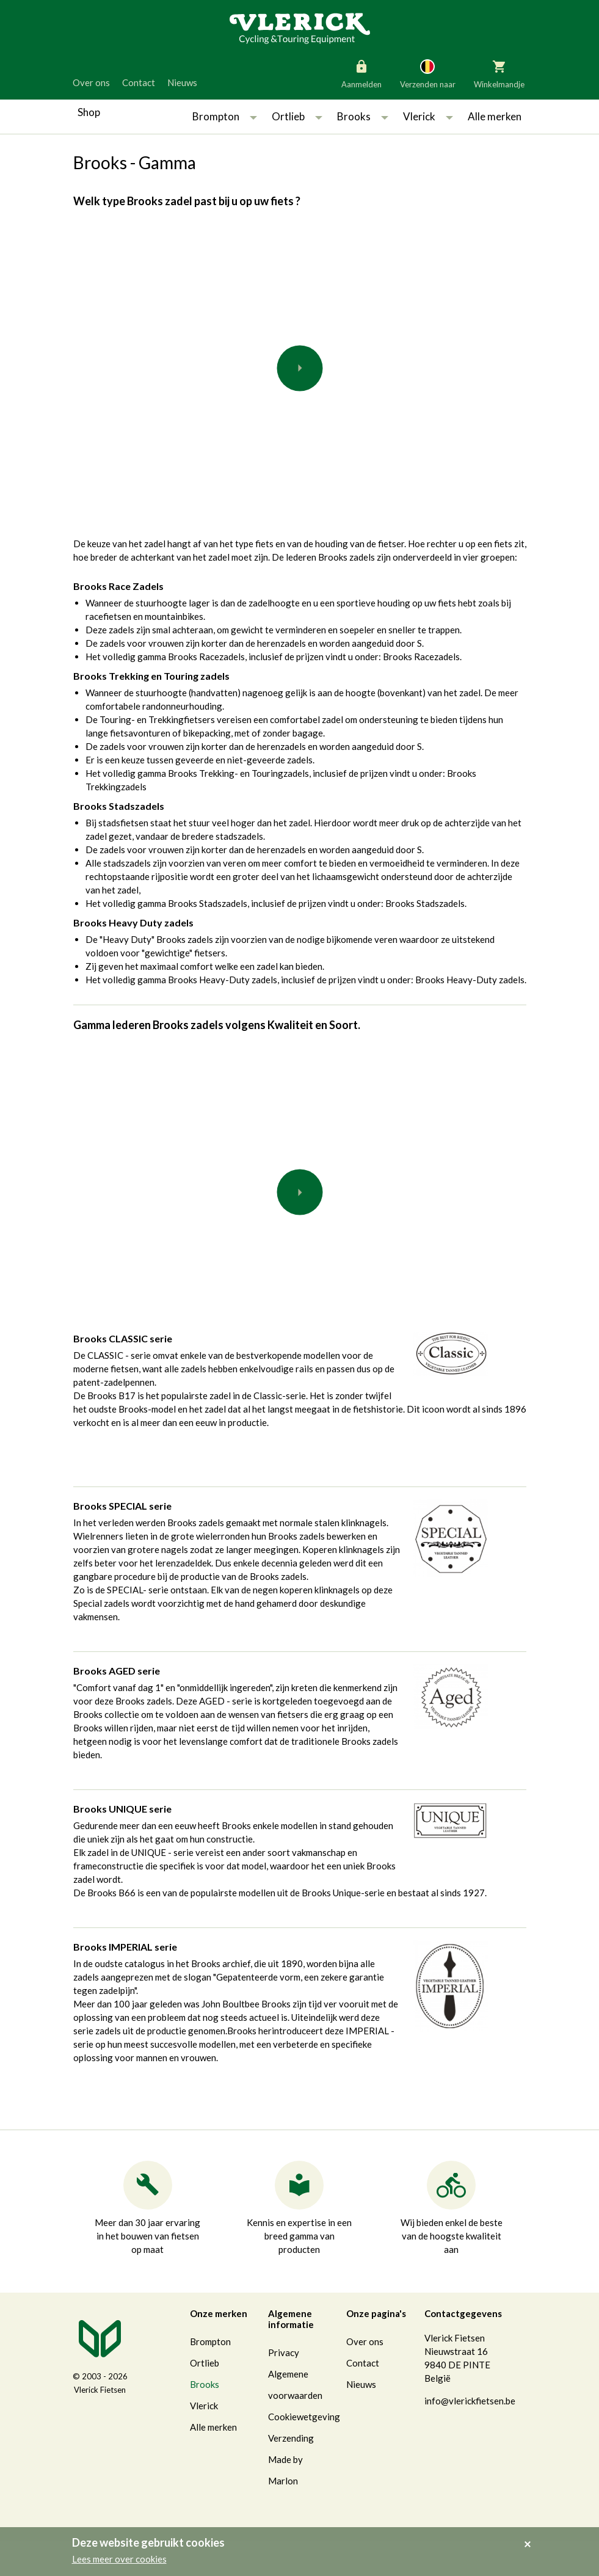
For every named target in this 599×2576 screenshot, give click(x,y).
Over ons (91, 82)
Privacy (283, 2352)
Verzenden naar (428, 73)
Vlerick (419, 116)
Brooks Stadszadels (425, 903)
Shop (89, 112)
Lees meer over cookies (119, 2558)
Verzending (291, 2437)
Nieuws (182, 82)
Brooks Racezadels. (422, 656)
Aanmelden (361, 73)
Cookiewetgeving (304, 2416)
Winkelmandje (499, 73)
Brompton (215, 116)
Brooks (354, 116)
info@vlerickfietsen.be (469, 2400)
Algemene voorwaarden (295, 2384)
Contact (138, 82)
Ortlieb (288, 116)
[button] (253, 116)
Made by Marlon (285, 2470)
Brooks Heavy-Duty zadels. (470, 979)
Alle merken (494, 116)
